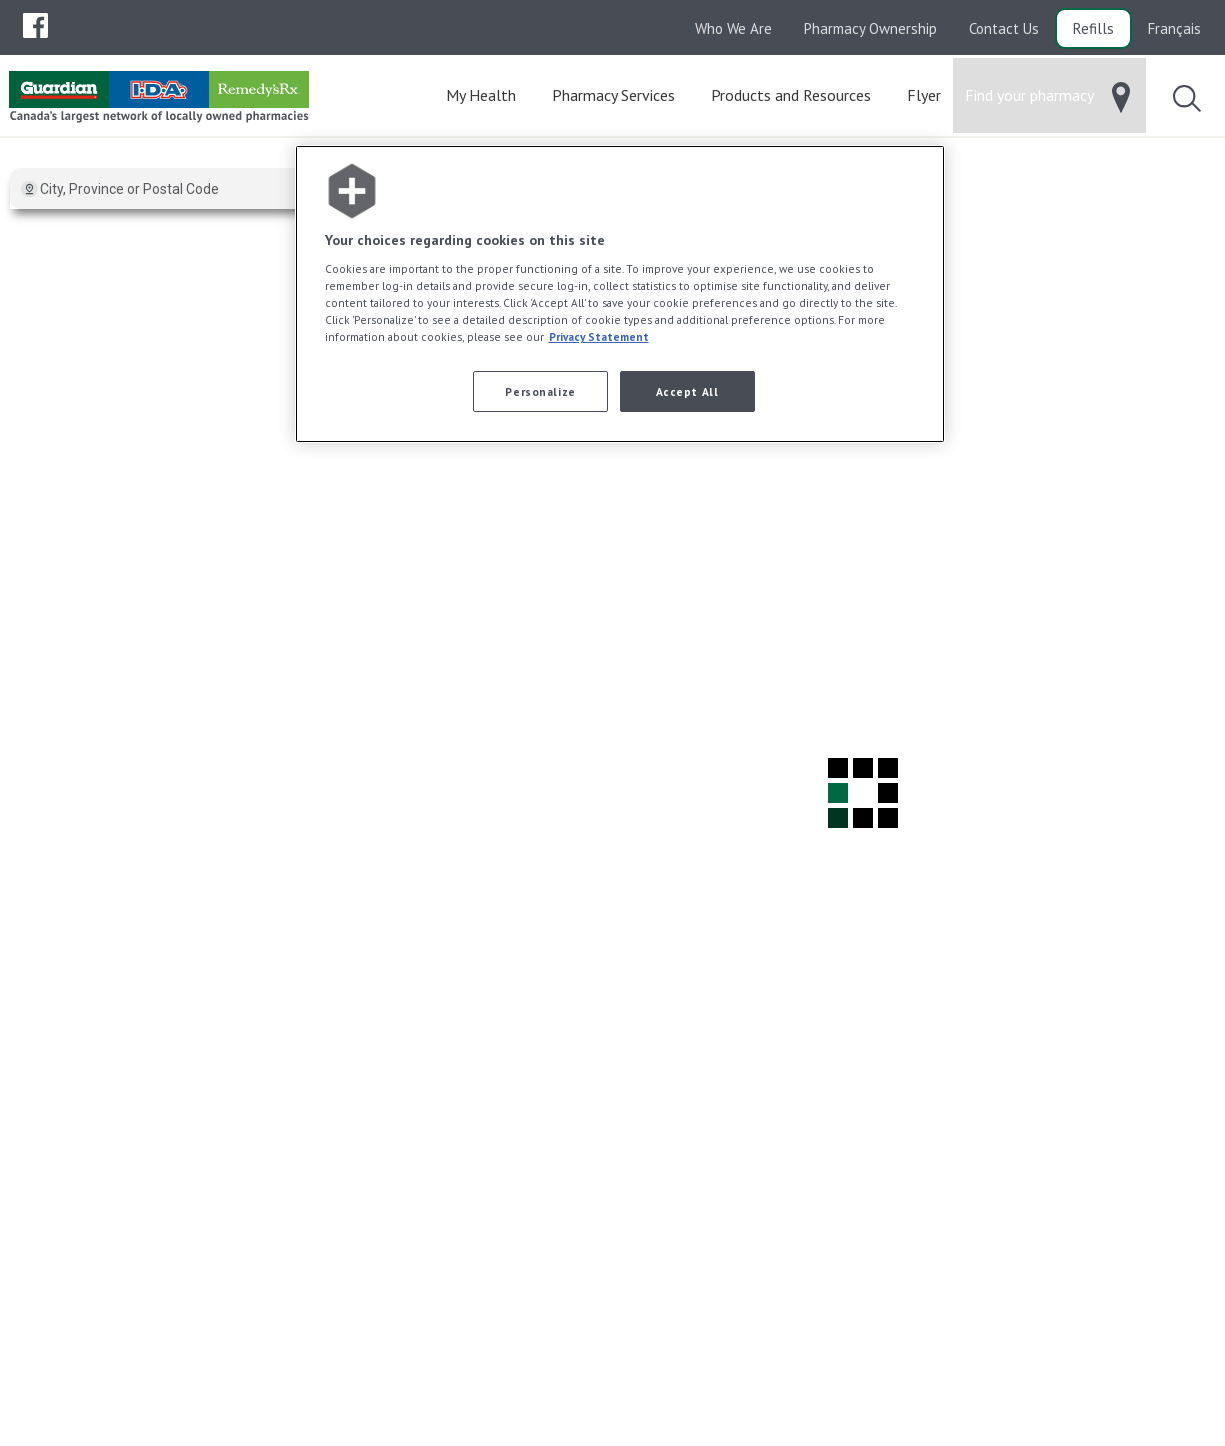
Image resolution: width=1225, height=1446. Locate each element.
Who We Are (733, 28)
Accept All (687, 391)
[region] (620, 294)
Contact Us (1004, 28)
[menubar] (35, 26)
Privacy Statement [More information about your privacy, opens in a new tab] (599, 336)
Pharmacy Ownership (870, 28)
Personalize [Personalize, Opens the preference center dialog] (540, 391)
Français (1174, 28)
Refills (1093, 28)
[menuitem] (35, 25)
